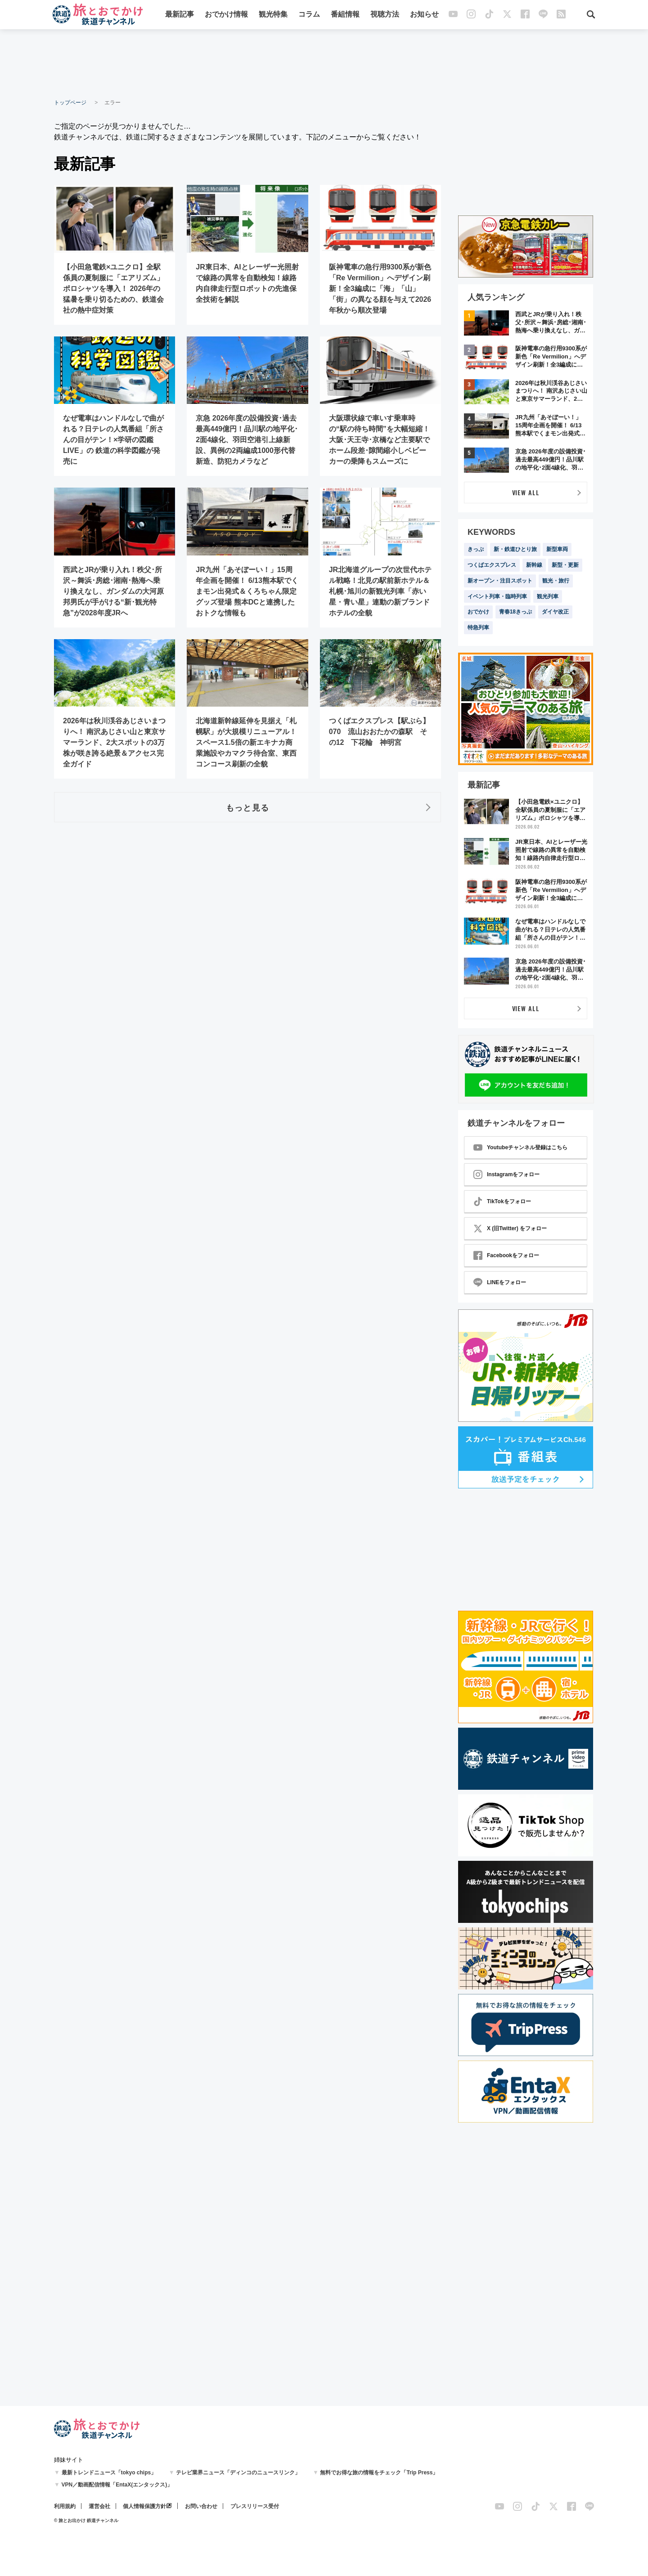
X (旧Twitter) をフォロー (510, 1228)
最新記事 (179, 14)
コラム (309, 14)
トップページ (70, 102)
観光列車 (547, 596)
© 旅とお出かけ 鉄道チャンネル (86, 2520)
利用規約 (65, 2506)
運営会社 (99, 2506)
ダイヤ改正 (555, 612)
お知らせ (424, 14)
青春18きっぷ (515, 612)
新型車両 (557, 549)
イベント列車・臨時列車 (497, 596)
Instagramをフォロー (506, 1174)
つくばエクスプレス (492, 565)
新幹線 (534, 565)
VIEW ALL (526, 492)
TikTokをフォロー (502, 1201)
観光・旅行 (555, 581)
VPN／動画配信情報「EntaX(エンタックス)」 (117, 2485)
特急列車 (478, 627)
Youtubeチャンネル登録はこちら (520, 1147)
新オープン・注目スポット (500, 581)
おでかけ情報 (226, 14)
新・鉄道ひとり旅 (515, 549)
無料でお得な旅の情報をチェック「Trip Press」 (379, 2472)
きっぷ (476, 549)
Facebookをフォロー (506, 1255)
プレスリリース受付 (254, 2506)
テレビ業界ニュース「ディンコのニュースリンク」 (238, 2472)
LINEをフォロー (499, 1282)
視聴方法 (384, 14)
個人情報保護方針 (144, 2506)
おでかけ (478, 612)
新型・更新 (565, 565)
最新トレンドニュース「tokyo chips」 (109, 2472)
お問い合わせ (201, 2506)
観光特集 (273, 14)
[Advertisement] (324, 63)
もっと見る (247, 807)
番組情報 (345, 14)
